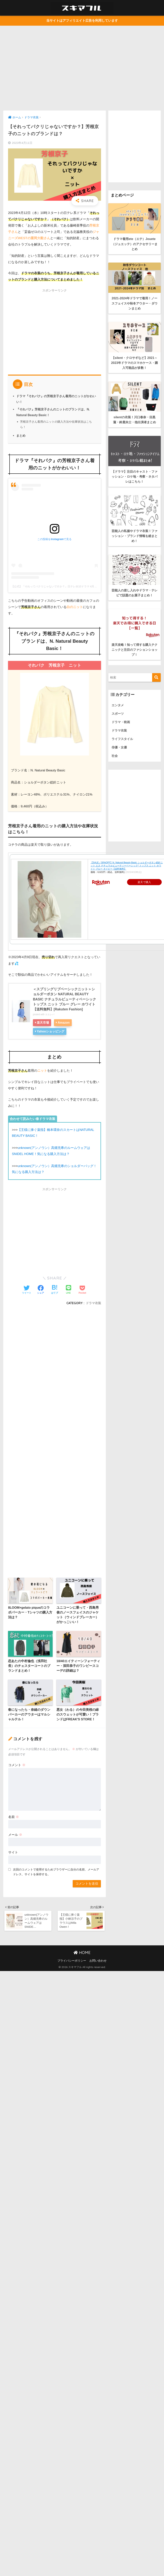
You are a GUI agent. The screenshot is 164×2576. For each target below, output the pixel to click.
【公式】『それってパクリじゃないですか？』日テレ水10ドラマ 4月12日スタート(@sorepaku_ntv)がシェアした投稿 (82, 586)
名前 (13, 1818)
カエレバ (49, 1015)
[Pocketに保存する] (82, 1290)
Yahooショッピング (51, 1031)
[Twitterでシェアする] (26, 1290)
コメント (16, 1766)
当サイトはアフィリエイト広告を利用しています (82, 21)
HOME (82, 1955)
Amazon (64, 1023)
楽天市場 (43, 1023)
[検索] (156, 681)
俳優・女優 (120, 752)
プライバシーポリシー (71, 1963)
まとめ (20, 435)
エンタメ (118, 709)
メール (15, 1836)
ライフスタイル (123, 744)
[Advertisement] (36, 68)
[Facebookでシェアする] (40, 1290)
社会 (115, 761)
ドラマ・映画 (121, 727)
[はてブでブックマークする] (54, 1290)
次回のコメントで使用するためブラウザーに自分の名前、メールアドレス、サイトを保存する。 (56, 1873)
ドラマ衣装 (93, 1303)
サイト (13, 1854)
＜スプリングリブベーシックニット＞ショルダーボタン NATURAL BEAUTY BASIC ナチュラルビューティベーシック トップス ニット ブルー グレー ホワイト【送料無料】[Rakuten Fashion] (64, 999)
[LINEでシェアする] (68, 1290)
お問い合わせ (98, 1963)
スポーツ (118, 718)
